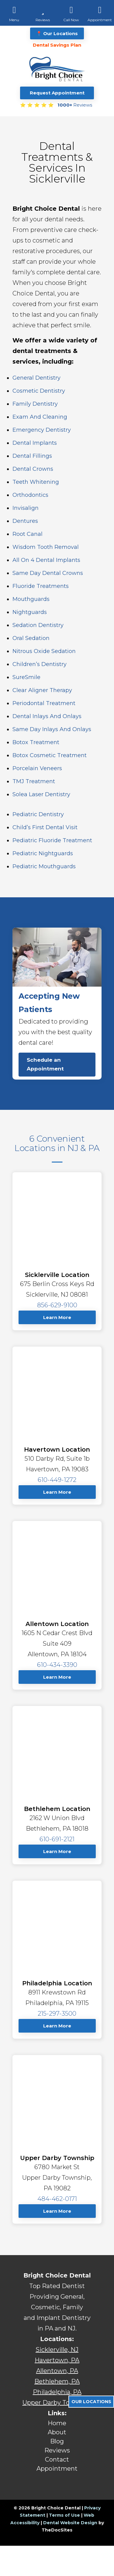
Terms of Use (64, 2515)
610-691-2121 (57, 1839)
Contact (57, 2459)
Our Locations (91, 2401)
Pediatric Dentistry (38, 814)
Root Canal (27, 534)
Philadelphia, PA (57, 2392)
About (57, 2432)
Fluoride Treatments (40, 586)
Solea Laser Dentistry (41, 794)
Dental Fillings (32, 456)
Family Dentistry (35, 404)
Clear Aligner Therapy (42, 690)
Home (57, 2423)
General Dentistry (36, 377)
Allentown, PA (57, 2370)
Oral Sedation (31, 638)
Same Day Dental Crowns (47, 573)
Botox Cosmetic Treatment (49, 755)
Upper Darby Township (57, 2402)
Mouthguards (31, 599)
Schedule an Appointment (45, 1064)
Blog (57, 2441)
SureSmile (26, 677)
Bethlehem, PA (57, 2381)
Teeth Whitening (35, 482)
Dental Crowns (32, 469)
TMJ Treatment (33, 781)
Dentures (25, 521)
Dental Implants (34, 443)
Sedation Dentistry (38, 625)
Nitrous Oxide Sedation (44, 651)
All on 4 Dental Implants (46, 560)
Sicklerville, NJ (57, 2349)
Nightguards (29, 612)
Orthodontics (30, 495)
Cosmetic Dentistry (38, 391)
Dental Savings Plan (57, 45)
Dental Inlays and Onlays (46, 716)
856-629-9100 (57, 1305)
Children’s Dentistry (39, 664)
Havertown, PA (57, 2360)
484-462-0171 (57, 2198)
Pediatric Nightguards (42, 853)
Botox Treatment (35, 742)
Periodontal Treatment (43, 703)
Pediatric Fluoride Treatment (52, 840)
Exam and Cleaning (39, 417)
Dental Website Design (70, 2522)
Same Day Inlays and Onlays (51, 729)
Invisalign (25, 508)
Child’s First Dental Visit (45, 827)
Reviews (57, 2450)
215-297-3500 (57, 2013)
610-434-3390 (57, 1664)
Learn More (57, 1317)
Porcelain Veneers (37, 768)
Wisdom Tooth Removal (45, 547)
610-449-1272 (57, 1479)
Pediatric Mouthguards (44, 866)
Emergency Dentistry (41, 430)
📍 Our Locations (57, 33)
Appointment (57, 2468)
